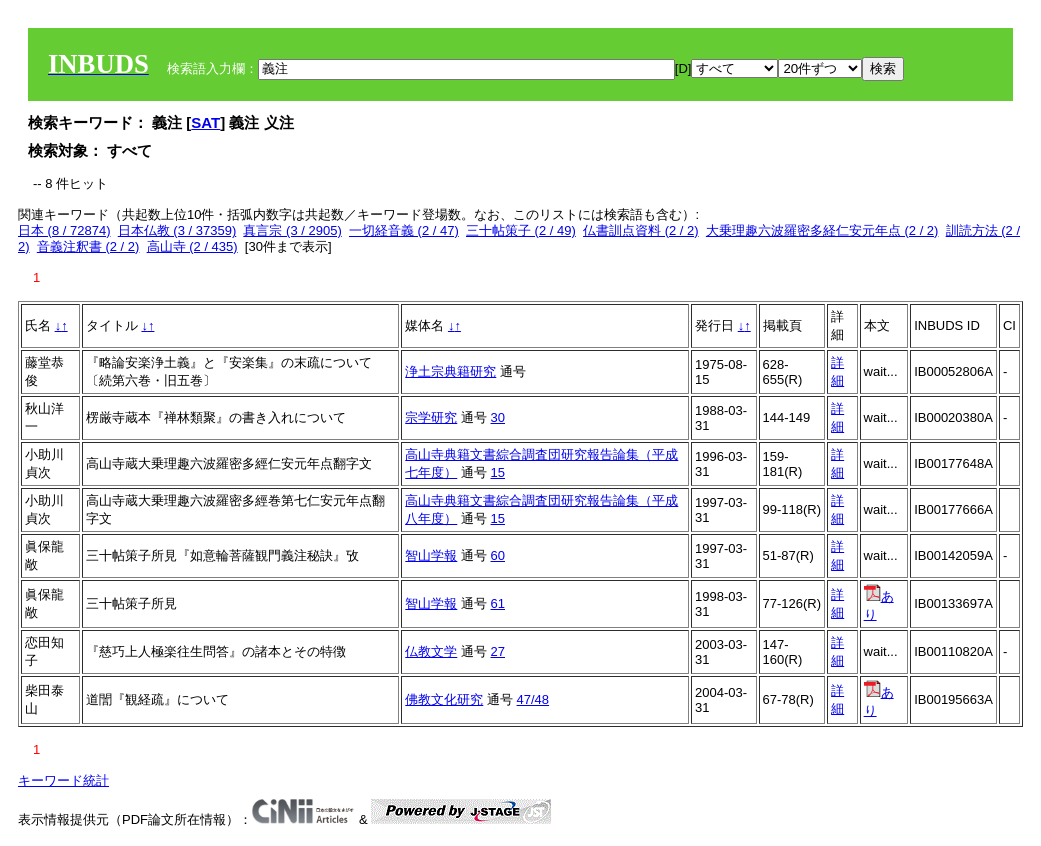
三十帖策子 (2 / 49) (521, 230)
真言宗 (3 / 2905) (292, 230)
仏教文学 (431, 651)
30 (498, 417)
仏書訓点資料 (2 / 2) (641, 230)
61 (498, 603)
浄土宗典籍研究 (450, 371)
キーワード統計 (63, 780)
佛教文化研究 (444, 699)
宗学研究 (431, 417)
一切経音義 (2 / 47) (404, 230)
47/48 (533, 699)
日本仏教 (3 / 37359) (177, 230)
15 (498, 472)
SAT (205, 122)
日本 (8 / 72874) (64, 230)
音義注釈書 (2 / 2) (88, 246)
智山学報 (431, 555)
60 (498, 555)
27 (498, 651)
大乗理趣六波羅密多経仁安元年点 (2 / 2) (822, 230)
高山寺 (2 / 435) (192, 246)
